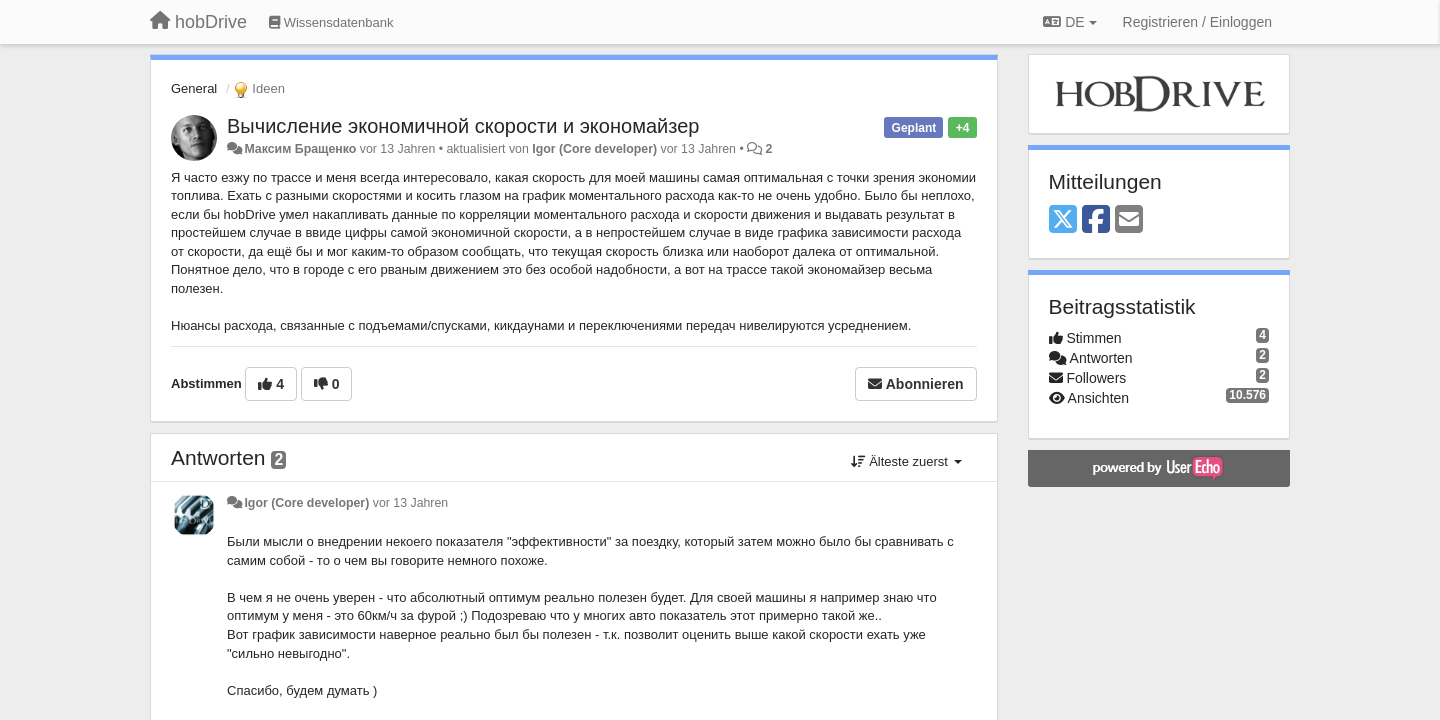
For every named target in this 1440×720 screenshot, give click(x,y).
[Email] (1129, 220)
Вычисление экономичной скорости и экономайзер (463, 126)
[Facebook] (1096, 220)
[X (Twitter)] (1063, 220)
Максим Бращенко (300, 149)
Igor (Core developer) (594, 149)
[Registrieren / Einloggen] (1197, 22)
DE (1069, 22)
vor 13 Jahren (410, 503)
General (194, 88)
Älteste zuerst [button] (906, 461)
